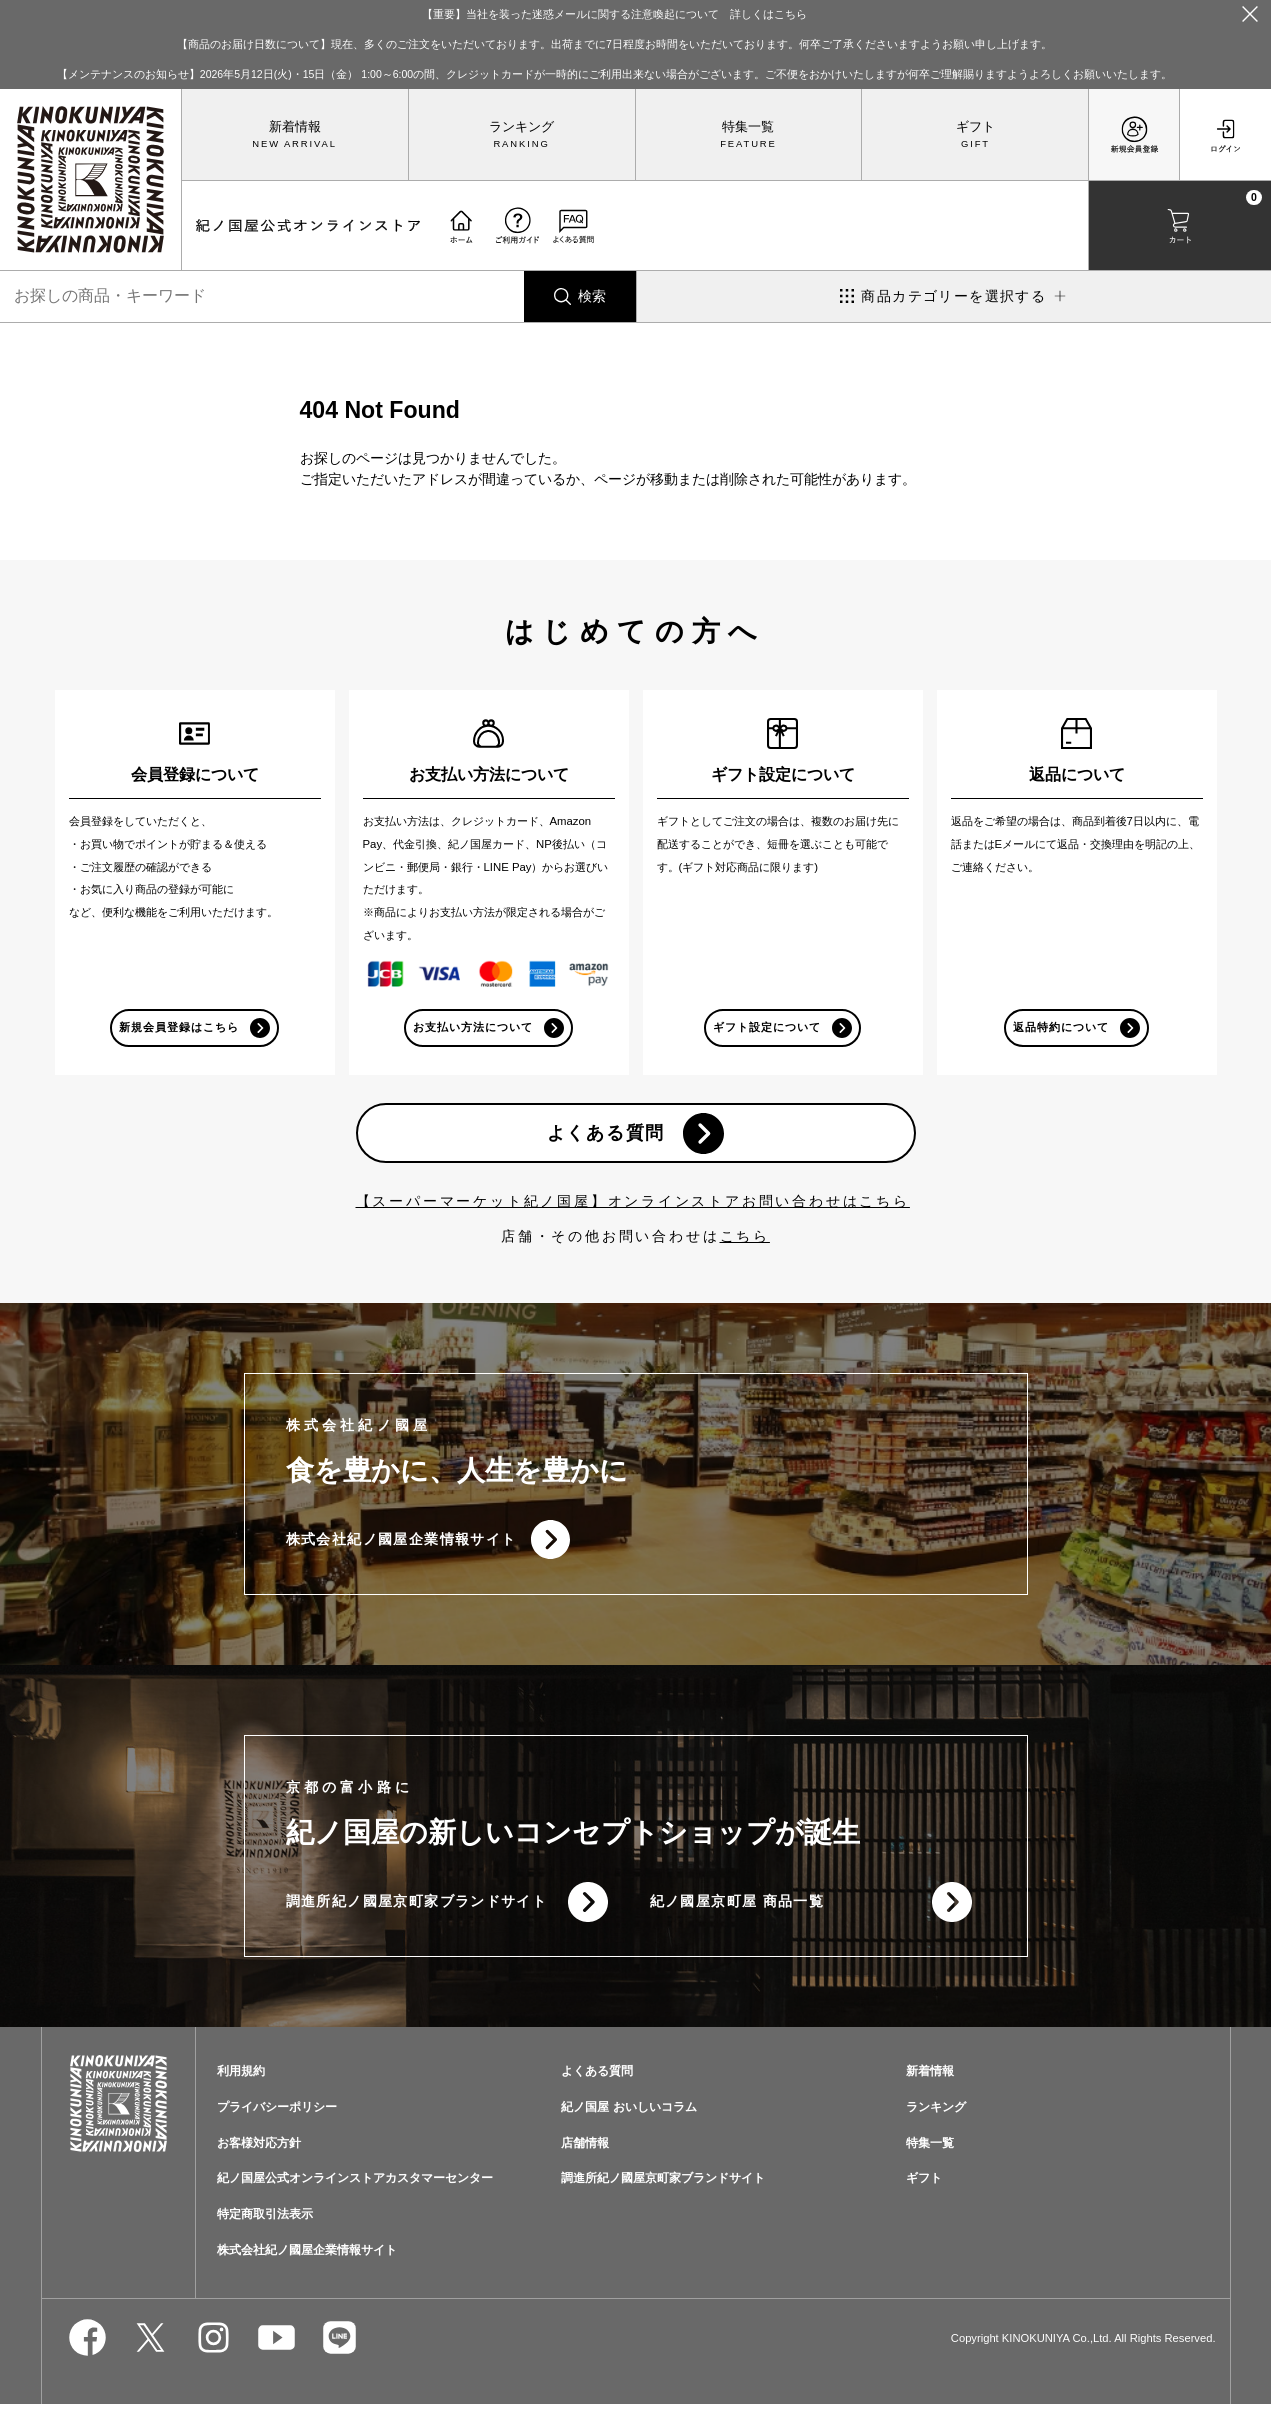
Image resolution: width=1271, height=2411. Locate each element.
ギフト (975, 127)
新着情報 (295, 127)
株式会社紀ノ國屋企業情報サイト (401, 1544)
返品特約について (1061, 1028)
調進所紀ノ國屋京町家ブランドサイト (417, 1908)
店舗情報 (585, 2150)
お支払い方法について (473, 1028)
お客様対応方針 (259, 2150)
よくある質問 (605, 1135)
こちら (745, 1239)
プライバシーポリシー (277, 2114)
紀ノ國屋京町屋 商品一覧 (737, 1908)
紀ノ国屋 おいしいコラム (628, 2114)
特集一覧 (748, 127)
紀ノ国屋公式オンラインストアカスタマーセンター (355, 2186)
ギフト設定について (767, 1028)
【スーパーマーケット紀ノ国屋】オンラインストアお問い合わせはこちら (633, 1204)
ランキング (521, 127)
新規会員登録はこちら (179, 1028)
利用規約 (241, 2078)
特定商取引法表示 (265, 2222)
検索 (592, 296)
